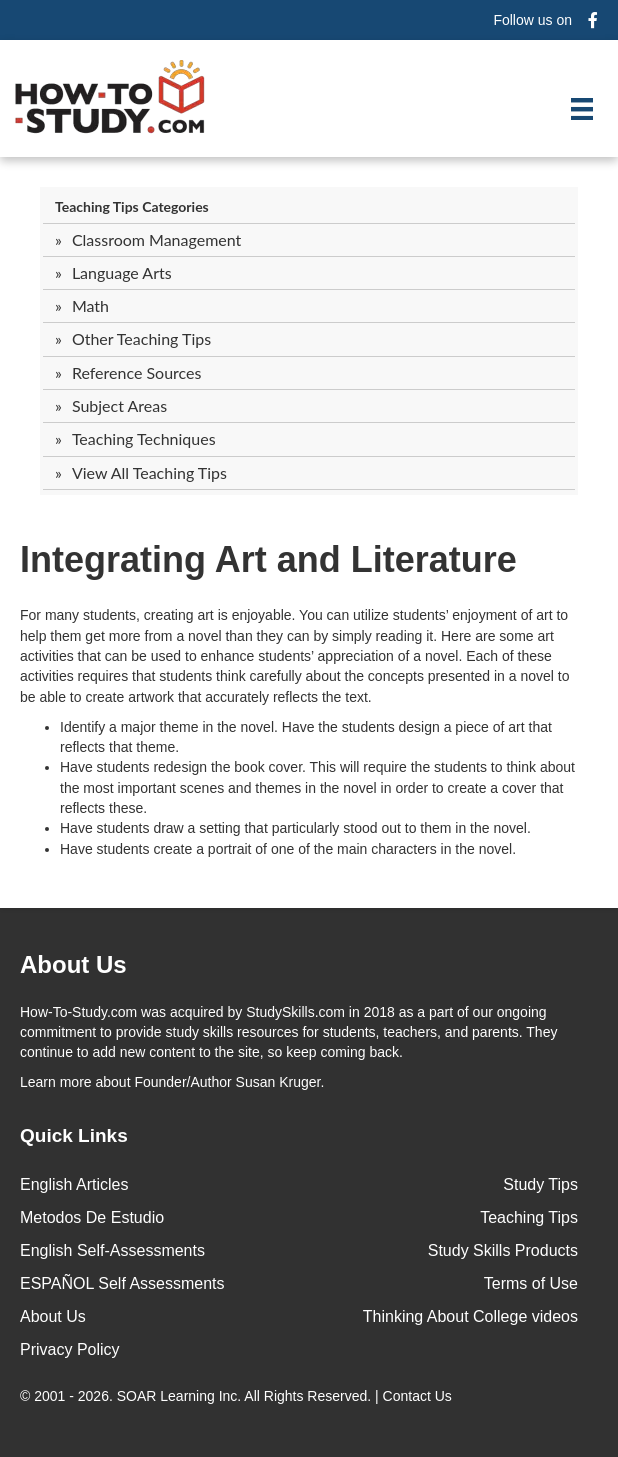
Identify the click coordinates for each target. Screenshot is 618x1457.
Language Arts (122, 272)
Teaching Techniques (144, 438)
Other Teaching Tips (141, 338)
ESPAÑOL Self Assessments (122, 1283)
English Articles (74, 1184)
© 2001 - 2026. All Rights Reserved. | (238, 1396)
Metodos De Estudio (92, 1217)
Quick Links (74, 1135)
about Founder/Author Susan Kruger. (172, 1082)
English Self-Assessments (112, 1250)
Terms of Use (531, 1283)
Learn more (56, 1082)
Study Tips (540, 1184)
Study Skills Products (503, 1250)
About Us (53, 1316)
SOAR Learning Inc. (179, 1396)
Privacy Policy (70, 1349)
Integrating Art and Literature (268, 559)
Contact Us (419, 1396)
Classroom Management (156, 239)
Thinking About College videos (470, 1316)
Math (90, 305)
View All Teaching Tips (149, 472)
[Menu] (582, 109)
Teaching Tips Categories (132, 206)
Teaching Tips (529, 1217)
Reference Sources (137, 372)
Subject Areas (119, 405)
